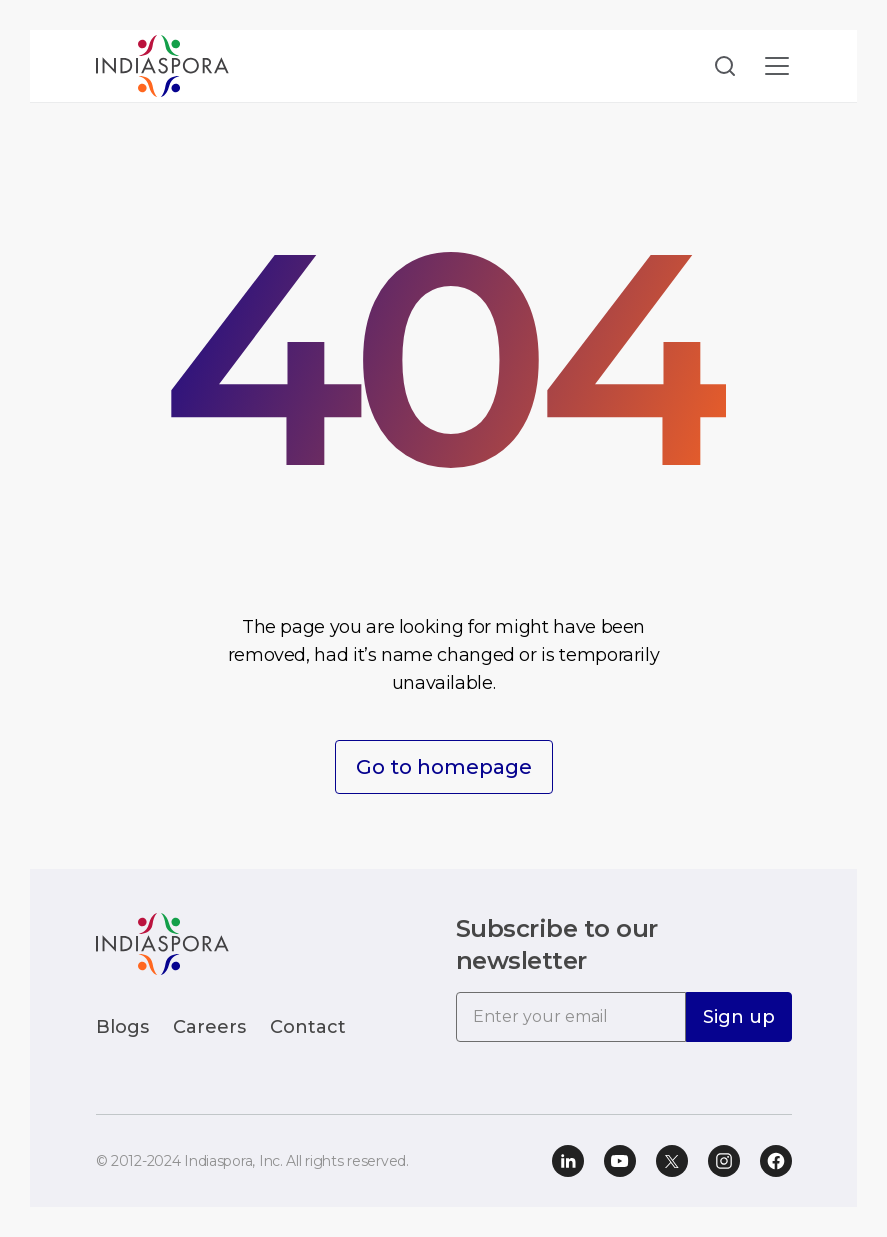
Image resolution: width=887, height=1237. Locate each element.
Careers (209, 1027)
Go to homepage (444, 767)
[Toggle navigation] (777, 66)
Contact (308, 1027)
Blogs (122, 1027)
